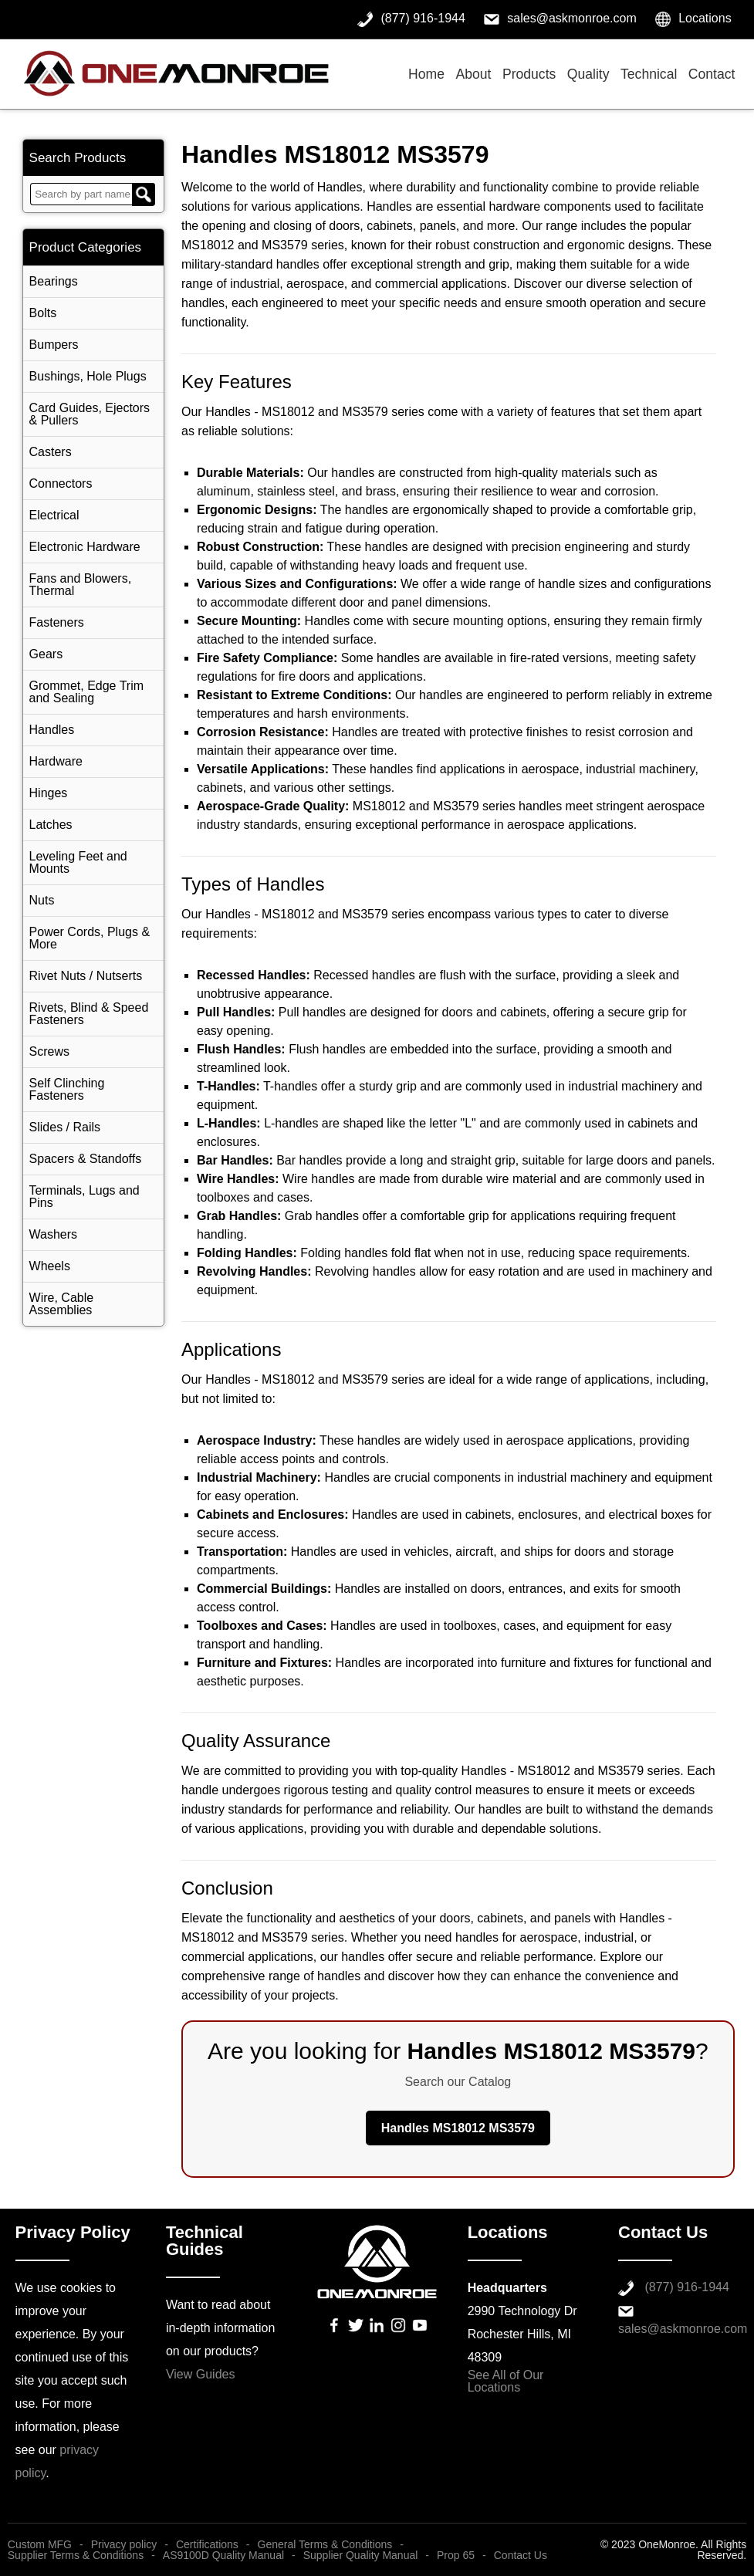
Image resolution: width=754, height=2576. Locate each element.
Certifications (207, 2544)
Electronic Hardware (84, 546)
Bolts (43, 312)
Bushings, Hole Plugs (88, 376)
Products (529, 74)
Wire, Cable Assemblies (61, 1304)
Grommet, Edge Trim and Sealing (86, 692)
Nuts (42, 900)
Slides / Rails (64, 1127)
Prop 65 (456, 2555)
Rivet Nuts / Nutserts (86, 975)
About (473, 74)
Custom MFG (40, 2544)
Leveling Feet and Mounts (78, 862)
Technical (648, 74)
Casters (50, 451)
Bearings (53, 281)
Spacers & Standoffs (85, 1158)
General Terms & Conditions (325, 2544)
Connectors (61, 483)
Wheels (49, 1266)
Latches (51, 824)
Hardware (56, 761)
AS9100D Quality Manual (223, 2555)
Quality (588, 74)
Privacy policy (124, 2544)
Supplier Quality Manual (360, 2555)
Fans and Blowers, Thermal (80, 584)
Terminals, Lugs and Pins (84, 1196)
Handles (52, 729)
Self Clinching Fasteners (67, 1089)
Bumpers (54, 344)
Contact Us (520, 2555)
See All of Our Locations (506, 2381)
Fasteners (56, 622)
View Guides (200, 2374)
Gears (46, 654)
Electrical (54, 515)
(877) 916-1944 (686, 2287)
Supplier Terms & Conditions (76, 2555)
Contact (711, 74)
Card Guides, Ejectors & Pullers (89, 414)
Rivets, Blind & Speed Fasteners (89, 1013)
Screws (49, 1051)
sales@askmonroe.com (682, 2328)
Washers (53, 1234)
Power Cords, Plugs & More (89, 938)
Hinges (48, 793)
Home (426, 74)
